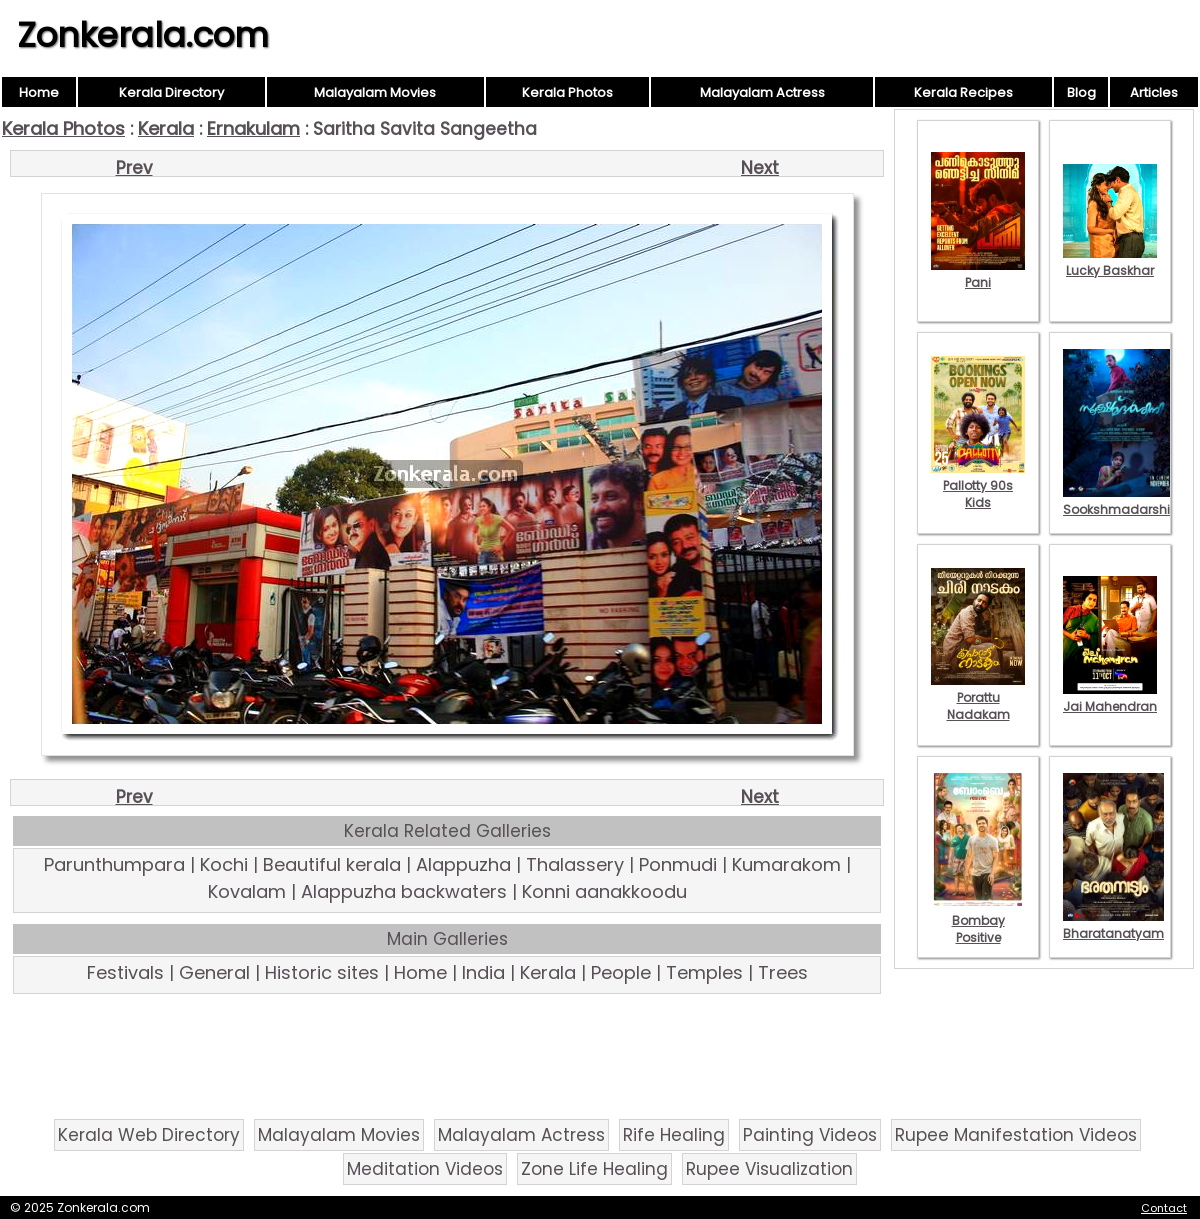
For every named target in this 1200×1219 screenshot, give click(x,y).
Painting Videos (810, 1135)
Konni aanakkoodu (604, 891)
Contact (1164, 1208)
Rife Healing (674, 1135)
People (621, 972)
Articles (1154, 92)
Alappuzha (463, 864)
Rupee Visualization (769, 1169)
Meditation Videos (425, 1169)
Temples (704, 972)
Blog (1081, 92)
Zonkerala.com (143, 35)
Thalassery (575, 864)
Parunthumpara (114, 864)
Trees (783, 972)
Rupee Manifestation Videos (1016, 1135)
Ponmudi (678, 864)
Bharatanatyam (1113, 925)
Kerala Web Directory (149, 1135)
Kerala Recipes (963, 92)
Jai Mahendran (1110, 698)
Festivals (125, 972)
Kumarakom (786, 864)
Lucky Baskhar (1110, 262)
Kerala (166, 128)
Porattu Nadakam (978, 697)
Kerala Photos (567, 92)
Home (39, 92)
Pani (978, 274)
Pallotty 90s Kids (978, 485)
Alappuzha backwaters (404, 891)
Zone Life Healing (594, 1169)
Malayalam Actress (762, 92)
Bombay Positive (978, 920)
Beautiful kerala (332, 864)
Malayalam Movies (375, 92)
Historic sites (322, 972)
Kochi (224, 864)
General (214, 972)
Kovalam (247, 891)
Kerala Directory (171, 92)
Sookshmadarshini (1122, 501)
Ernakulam (253, 128)
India (483, 972)
